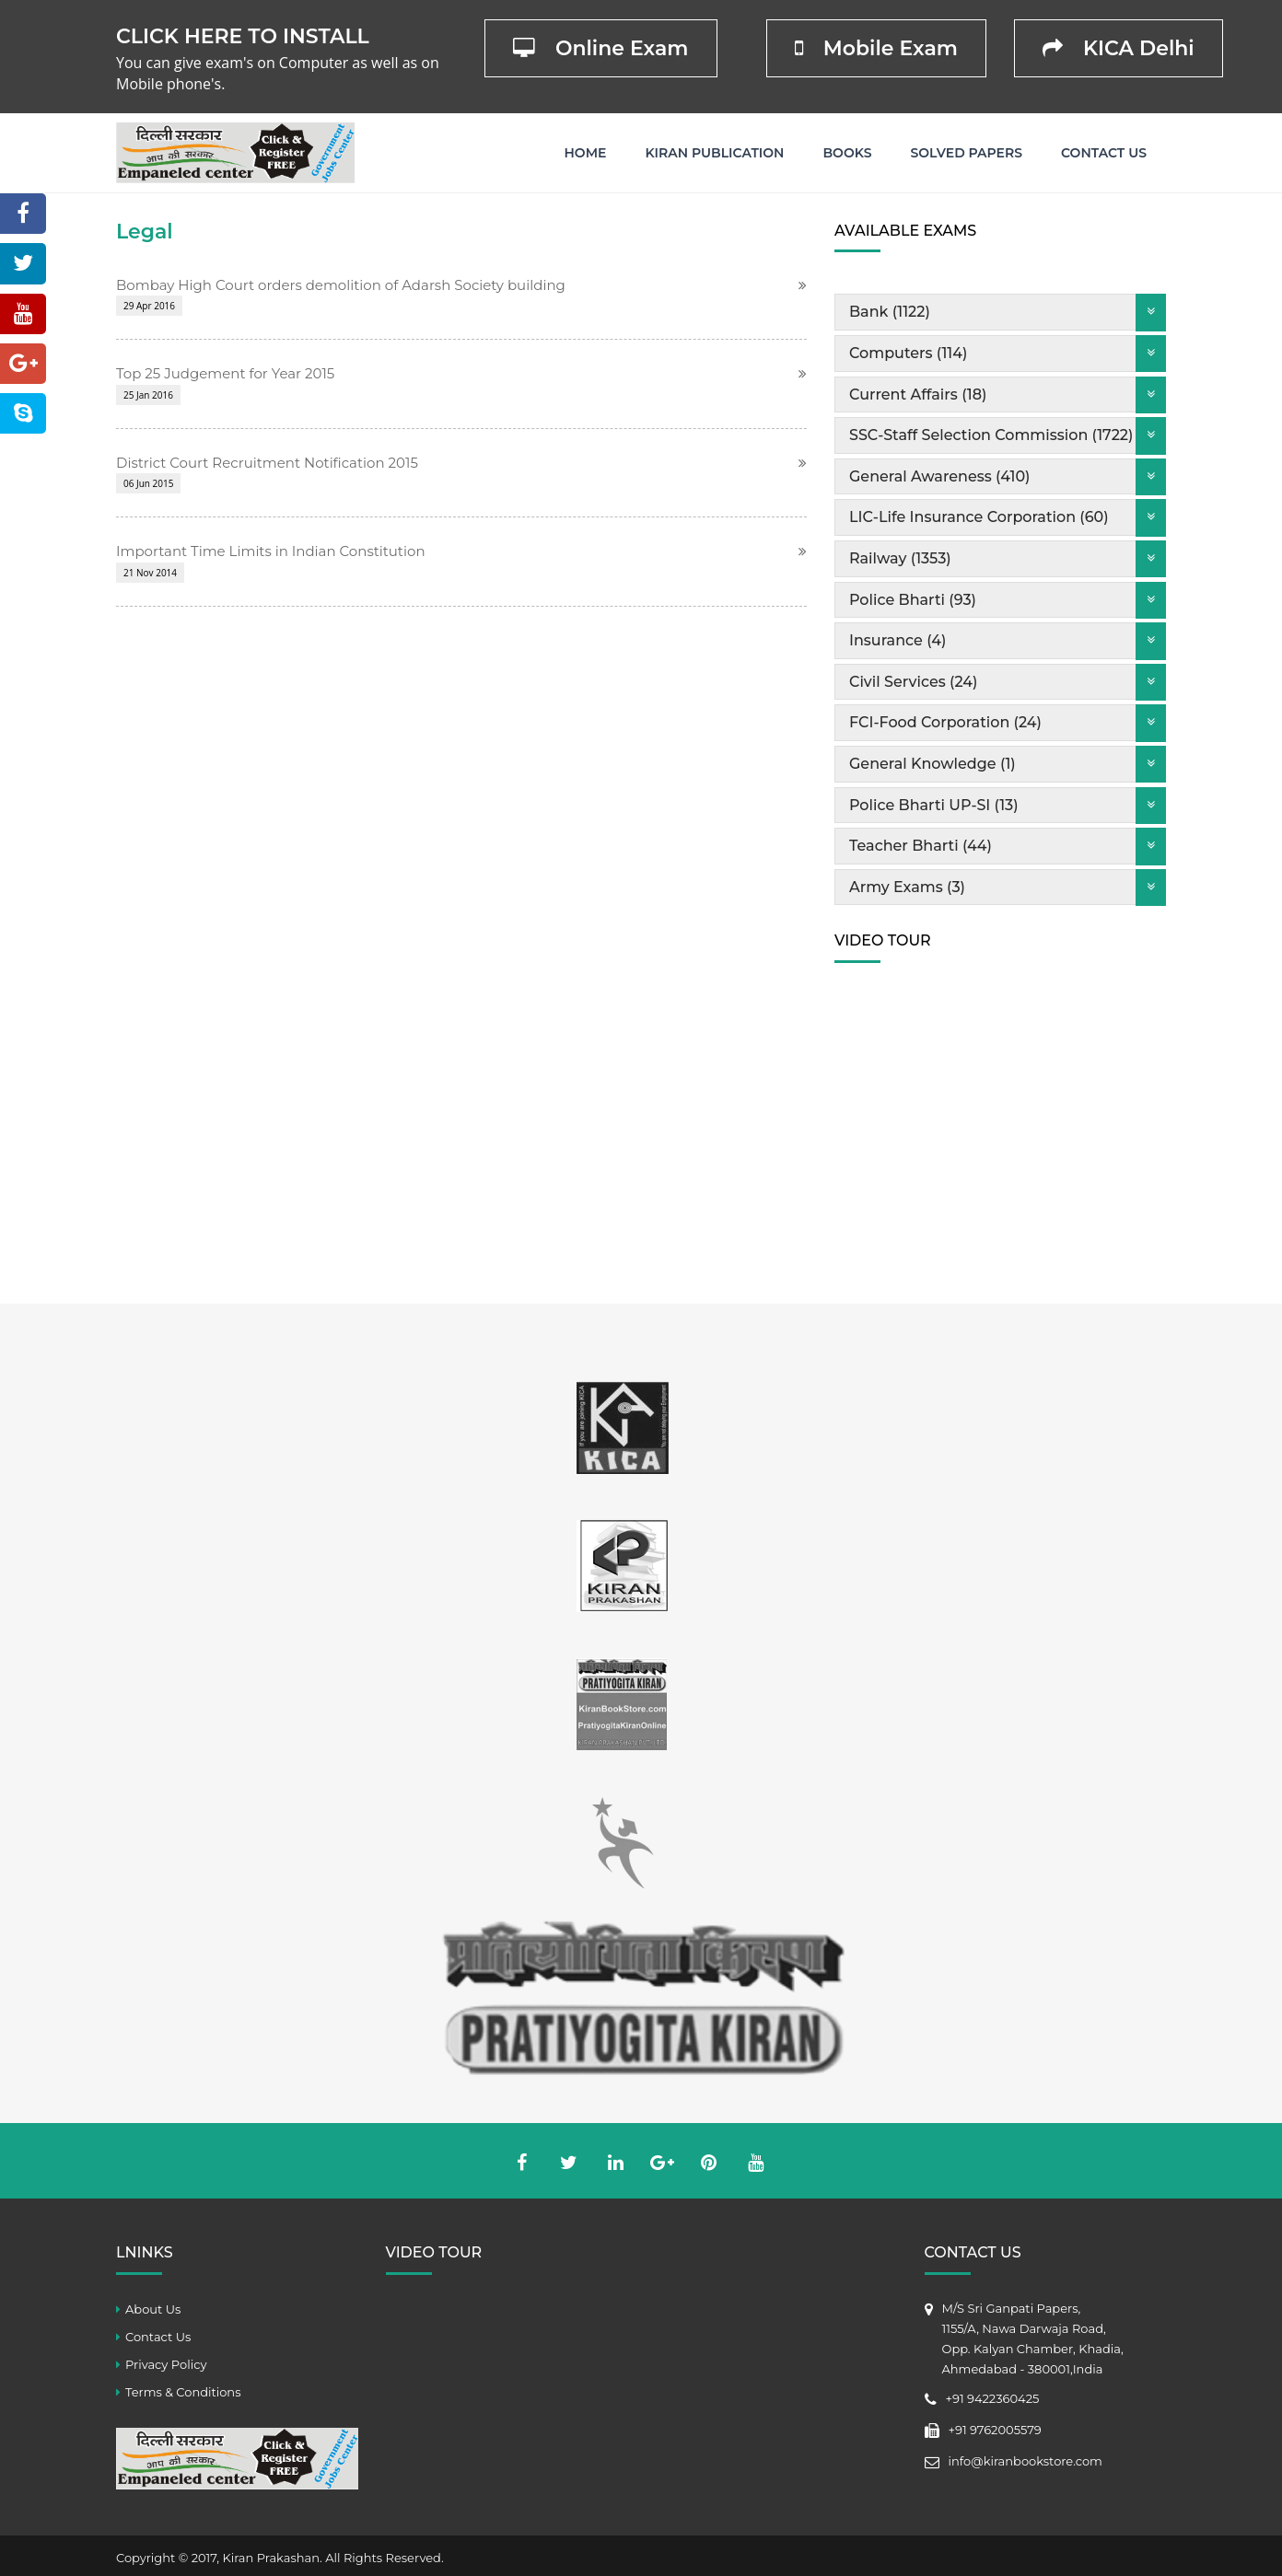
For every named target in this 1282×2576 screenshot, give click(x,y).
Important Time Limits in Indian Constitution (270, 551)
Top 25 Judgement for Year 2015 (225, 373)
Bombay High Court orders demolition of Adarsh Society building (340, 285)
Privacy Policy (165, 2364)
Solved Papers (966, 153)
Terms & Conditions (182, 2392)
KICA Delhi (1119, 48)
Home (586, 153)
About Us (153, 2309)
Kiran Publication (714, 153)
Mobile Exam (876, 48)
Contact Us (1104, 153)
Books (846, 153)
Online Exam (601, 48)
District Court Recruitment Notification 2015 (267, 462)
